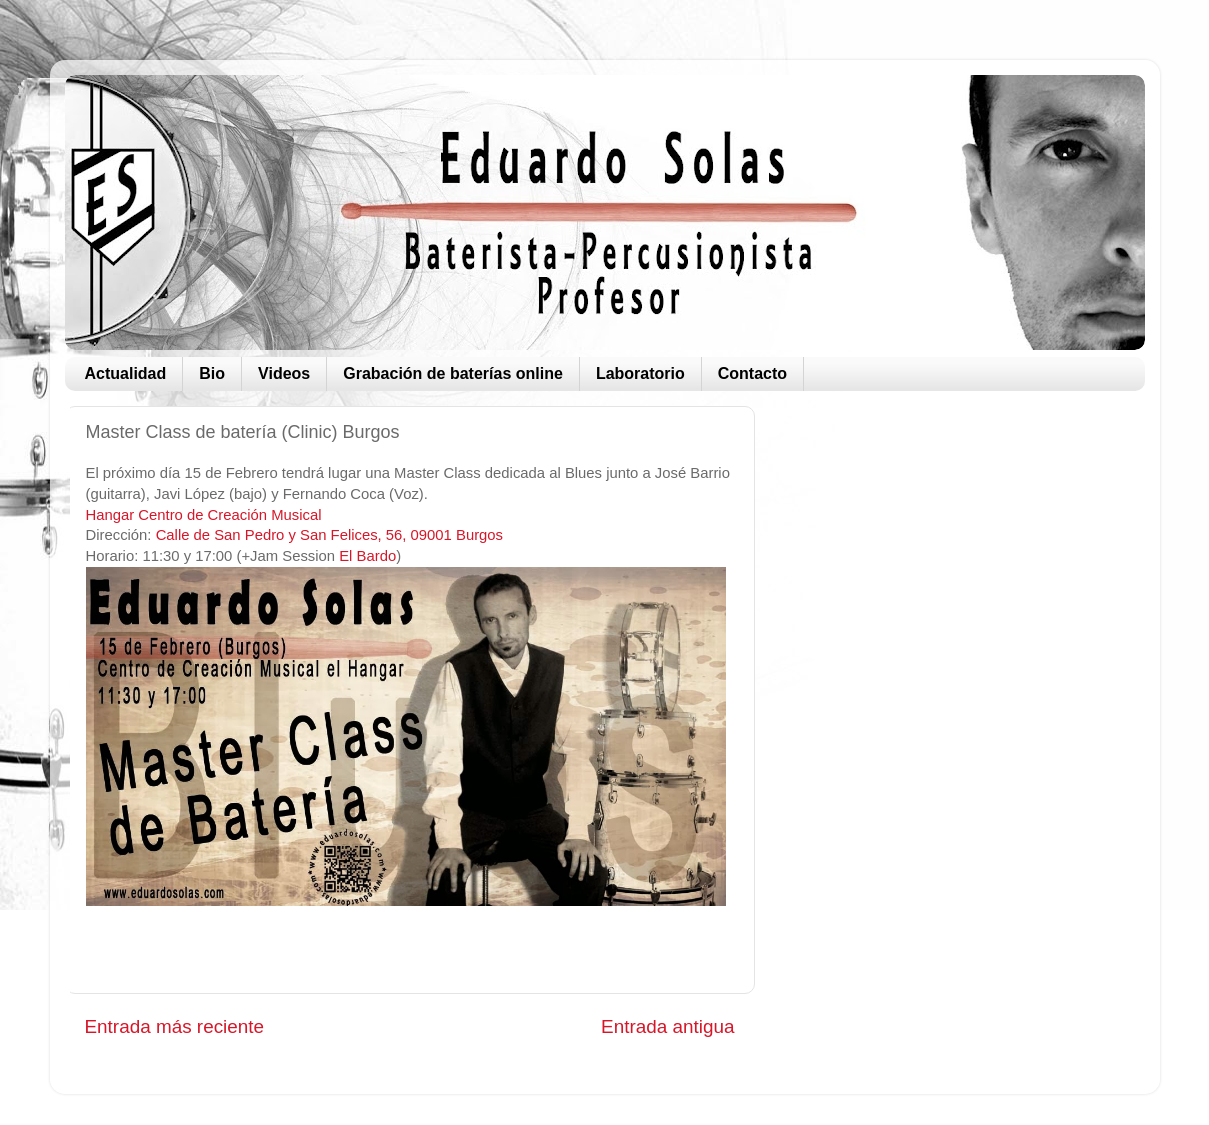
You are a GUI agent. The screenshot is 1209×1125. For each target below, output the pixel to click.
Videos (284, 373)
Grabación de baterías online (453, 373)
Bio (212, 373)
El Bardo (367, 556)
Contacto (752, 373)
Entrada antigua (667, 1026)
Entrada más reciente (175, 1026)
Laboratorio (640, 373)
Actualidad (126, 373)
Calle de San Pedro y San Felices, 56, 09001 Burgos (329, 535)
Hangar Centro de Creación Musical (204, 515)
